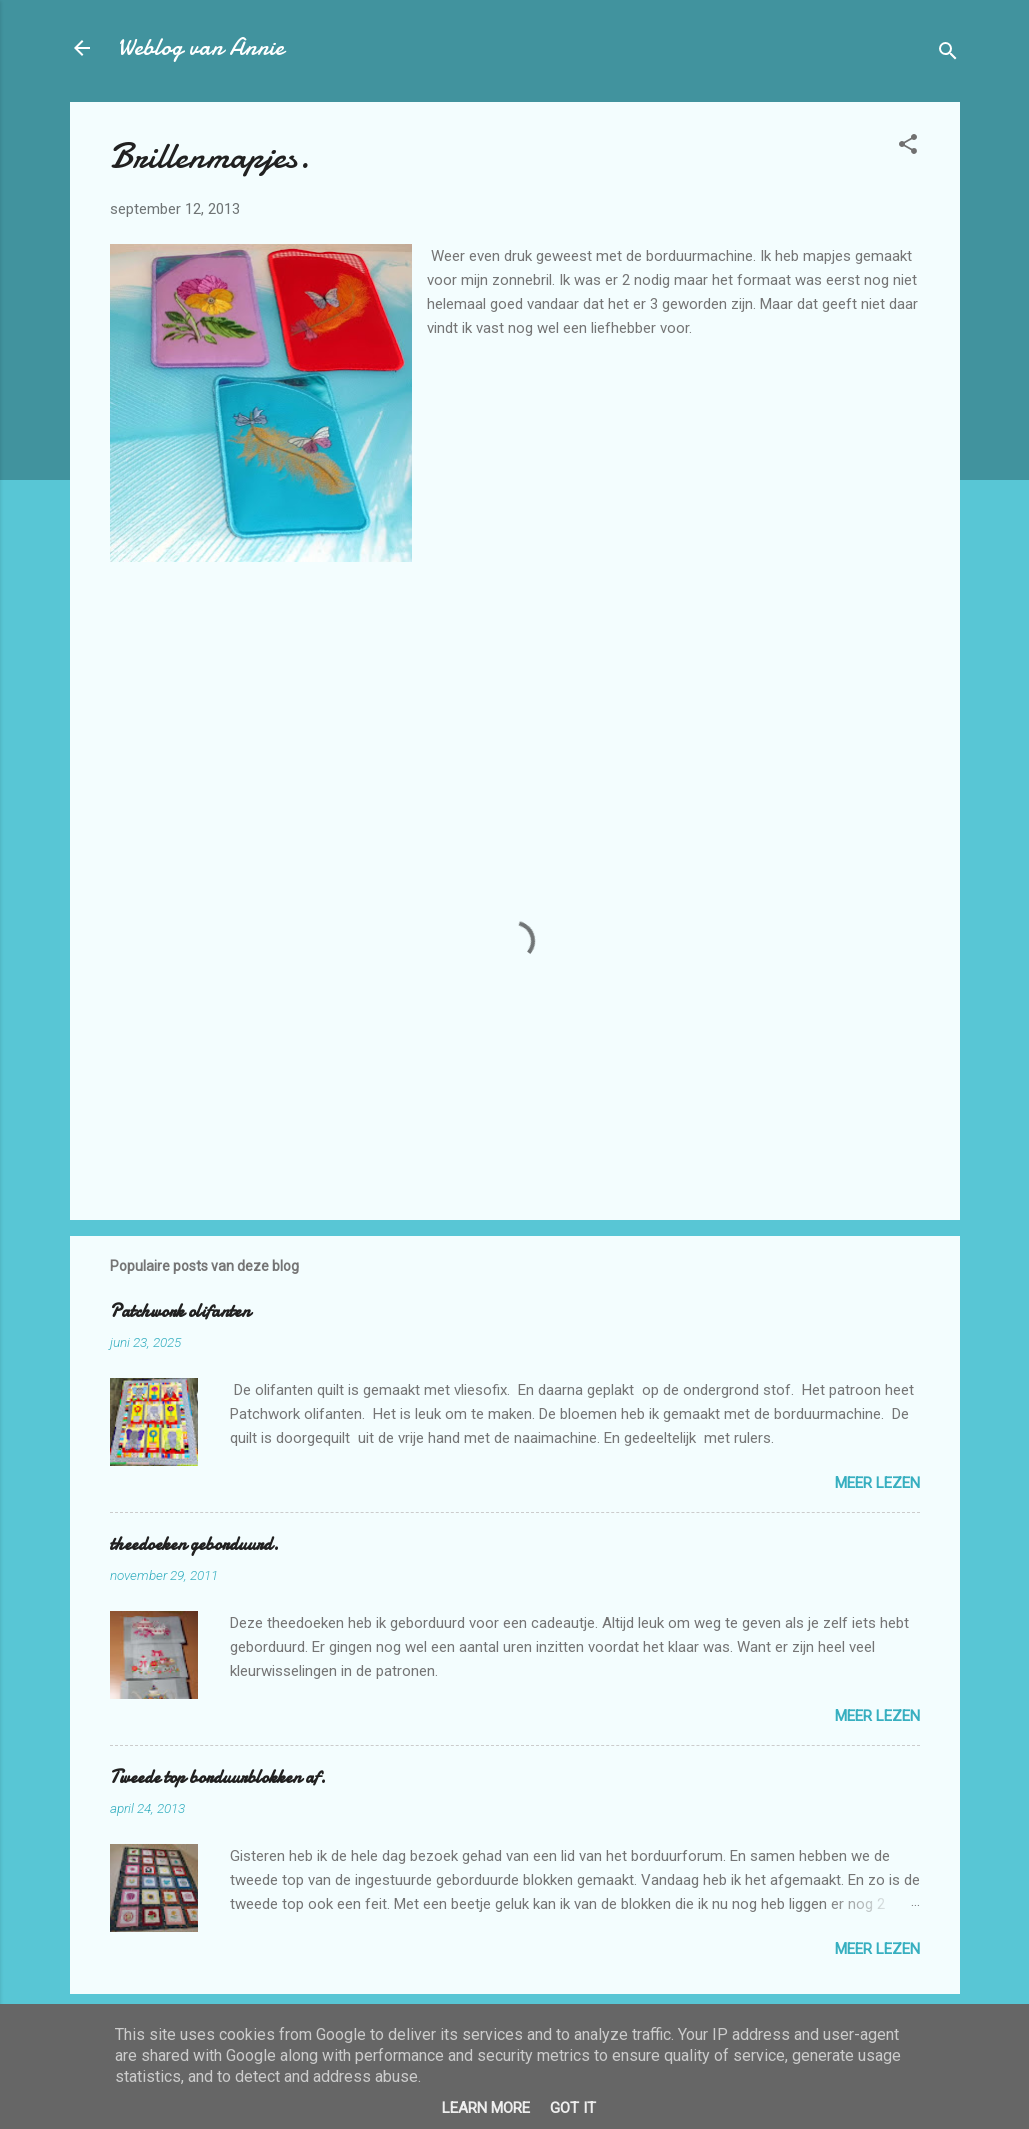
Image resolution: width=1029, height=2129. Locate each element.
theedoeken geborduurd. (194, 1544)
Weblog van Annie (201, 47)
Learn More (486, 2108)
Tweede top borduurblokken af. (218, 1777)
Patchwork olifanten (180, 1311)
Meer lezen (877, 1483)
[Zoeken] (948, 54)
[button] (908, 147)
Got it (573, 2108)
